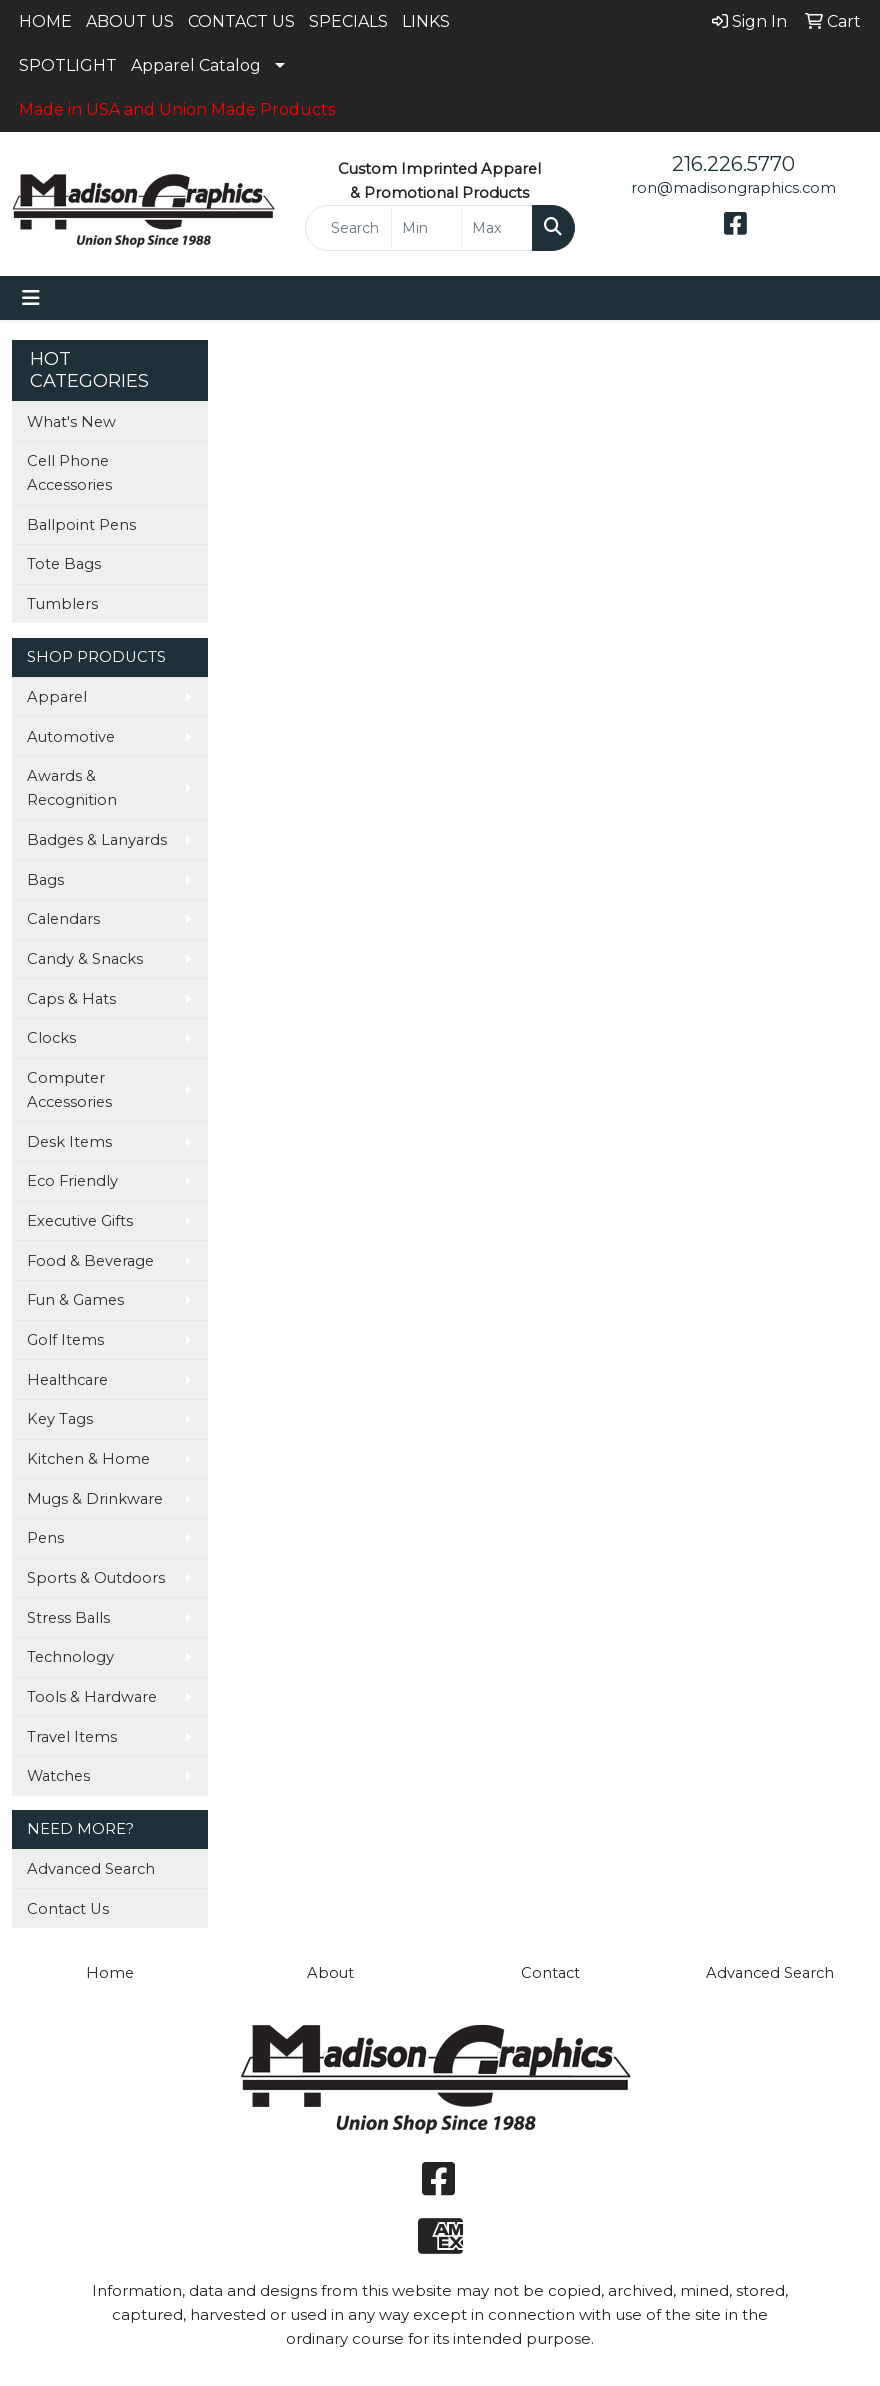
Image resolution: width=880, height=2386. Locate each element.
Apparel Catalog (196, 65)
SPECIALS (348, 21)
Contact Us (68, 1909)
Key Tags (60, 1419)
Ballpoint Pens (81, 525)
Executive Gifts (80, 1221)
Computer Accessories (69, 1090)
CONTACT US (241, 21)
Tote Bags (64, 564)
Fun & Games (75, 1300)
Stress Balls (68, 1618)
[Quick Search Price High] (496, 228)
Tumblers (62, 604)
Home (110, 1973)
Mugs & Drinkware (95, 1499)
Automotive (71, 737)
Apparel (57, 697)
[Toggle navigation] (31, 298)
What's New (71, 422)
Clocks (51, 1038)
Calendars (63, 919)
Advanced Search (91, 1869)
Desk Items (69, 1142)
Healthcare (67, 1380)
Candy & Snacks (85, 959)
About (330, 1973)
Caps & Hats (71, 999)
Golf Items (65, 1340)
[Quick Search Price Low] (426, 228)
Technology (70, 1657)
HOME (45, 21)
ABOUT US (130, 21)
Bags (45, 880)
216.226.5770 (733, 164)
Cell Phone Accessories (69, 473)
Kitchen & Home (88, 1459)
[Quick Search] (348, 228)
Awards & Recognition (72, 788)
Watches (58, 1776)
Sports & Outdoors (96, 1578)
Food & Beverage (90, 1261)
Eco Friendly (72, 1181)
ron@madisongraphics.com (733, 188)
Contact (550, 1973)
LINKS (426, 21)
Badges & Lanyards (97, 840)
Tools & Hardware (92, 1697)
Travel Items (72, 1737)
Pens (45, 1538)
